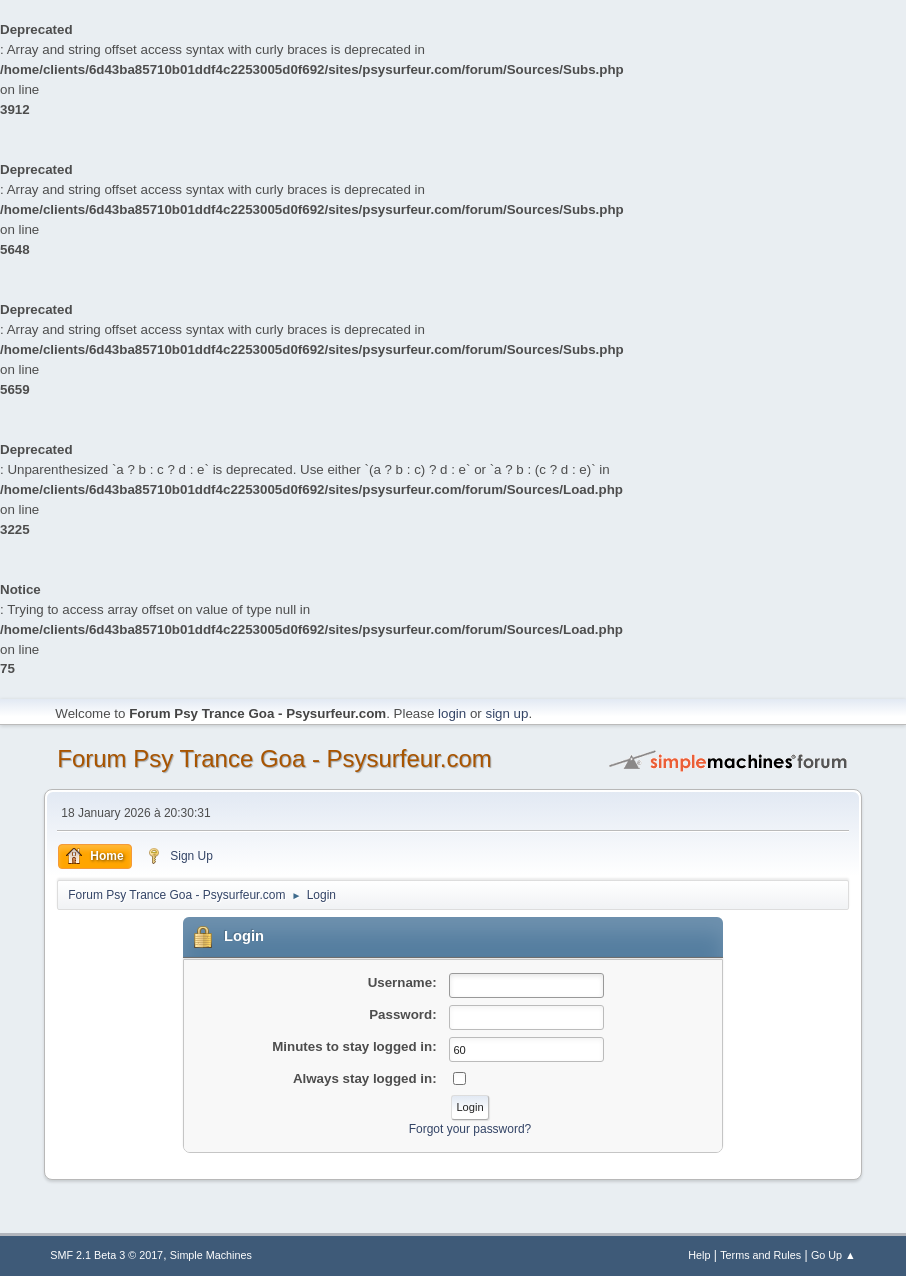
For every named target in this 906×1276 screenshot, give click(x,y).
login (452, 713)
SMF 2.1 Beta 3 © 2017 (106, 1255)
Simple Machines (211, 1255)
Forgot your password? (470, 1129)
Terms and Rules (760, 1255)
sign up (506, 713)
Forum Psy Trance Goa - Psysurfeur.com (274, 758)
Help (699, 1255)
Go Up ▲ (833, 1255)
